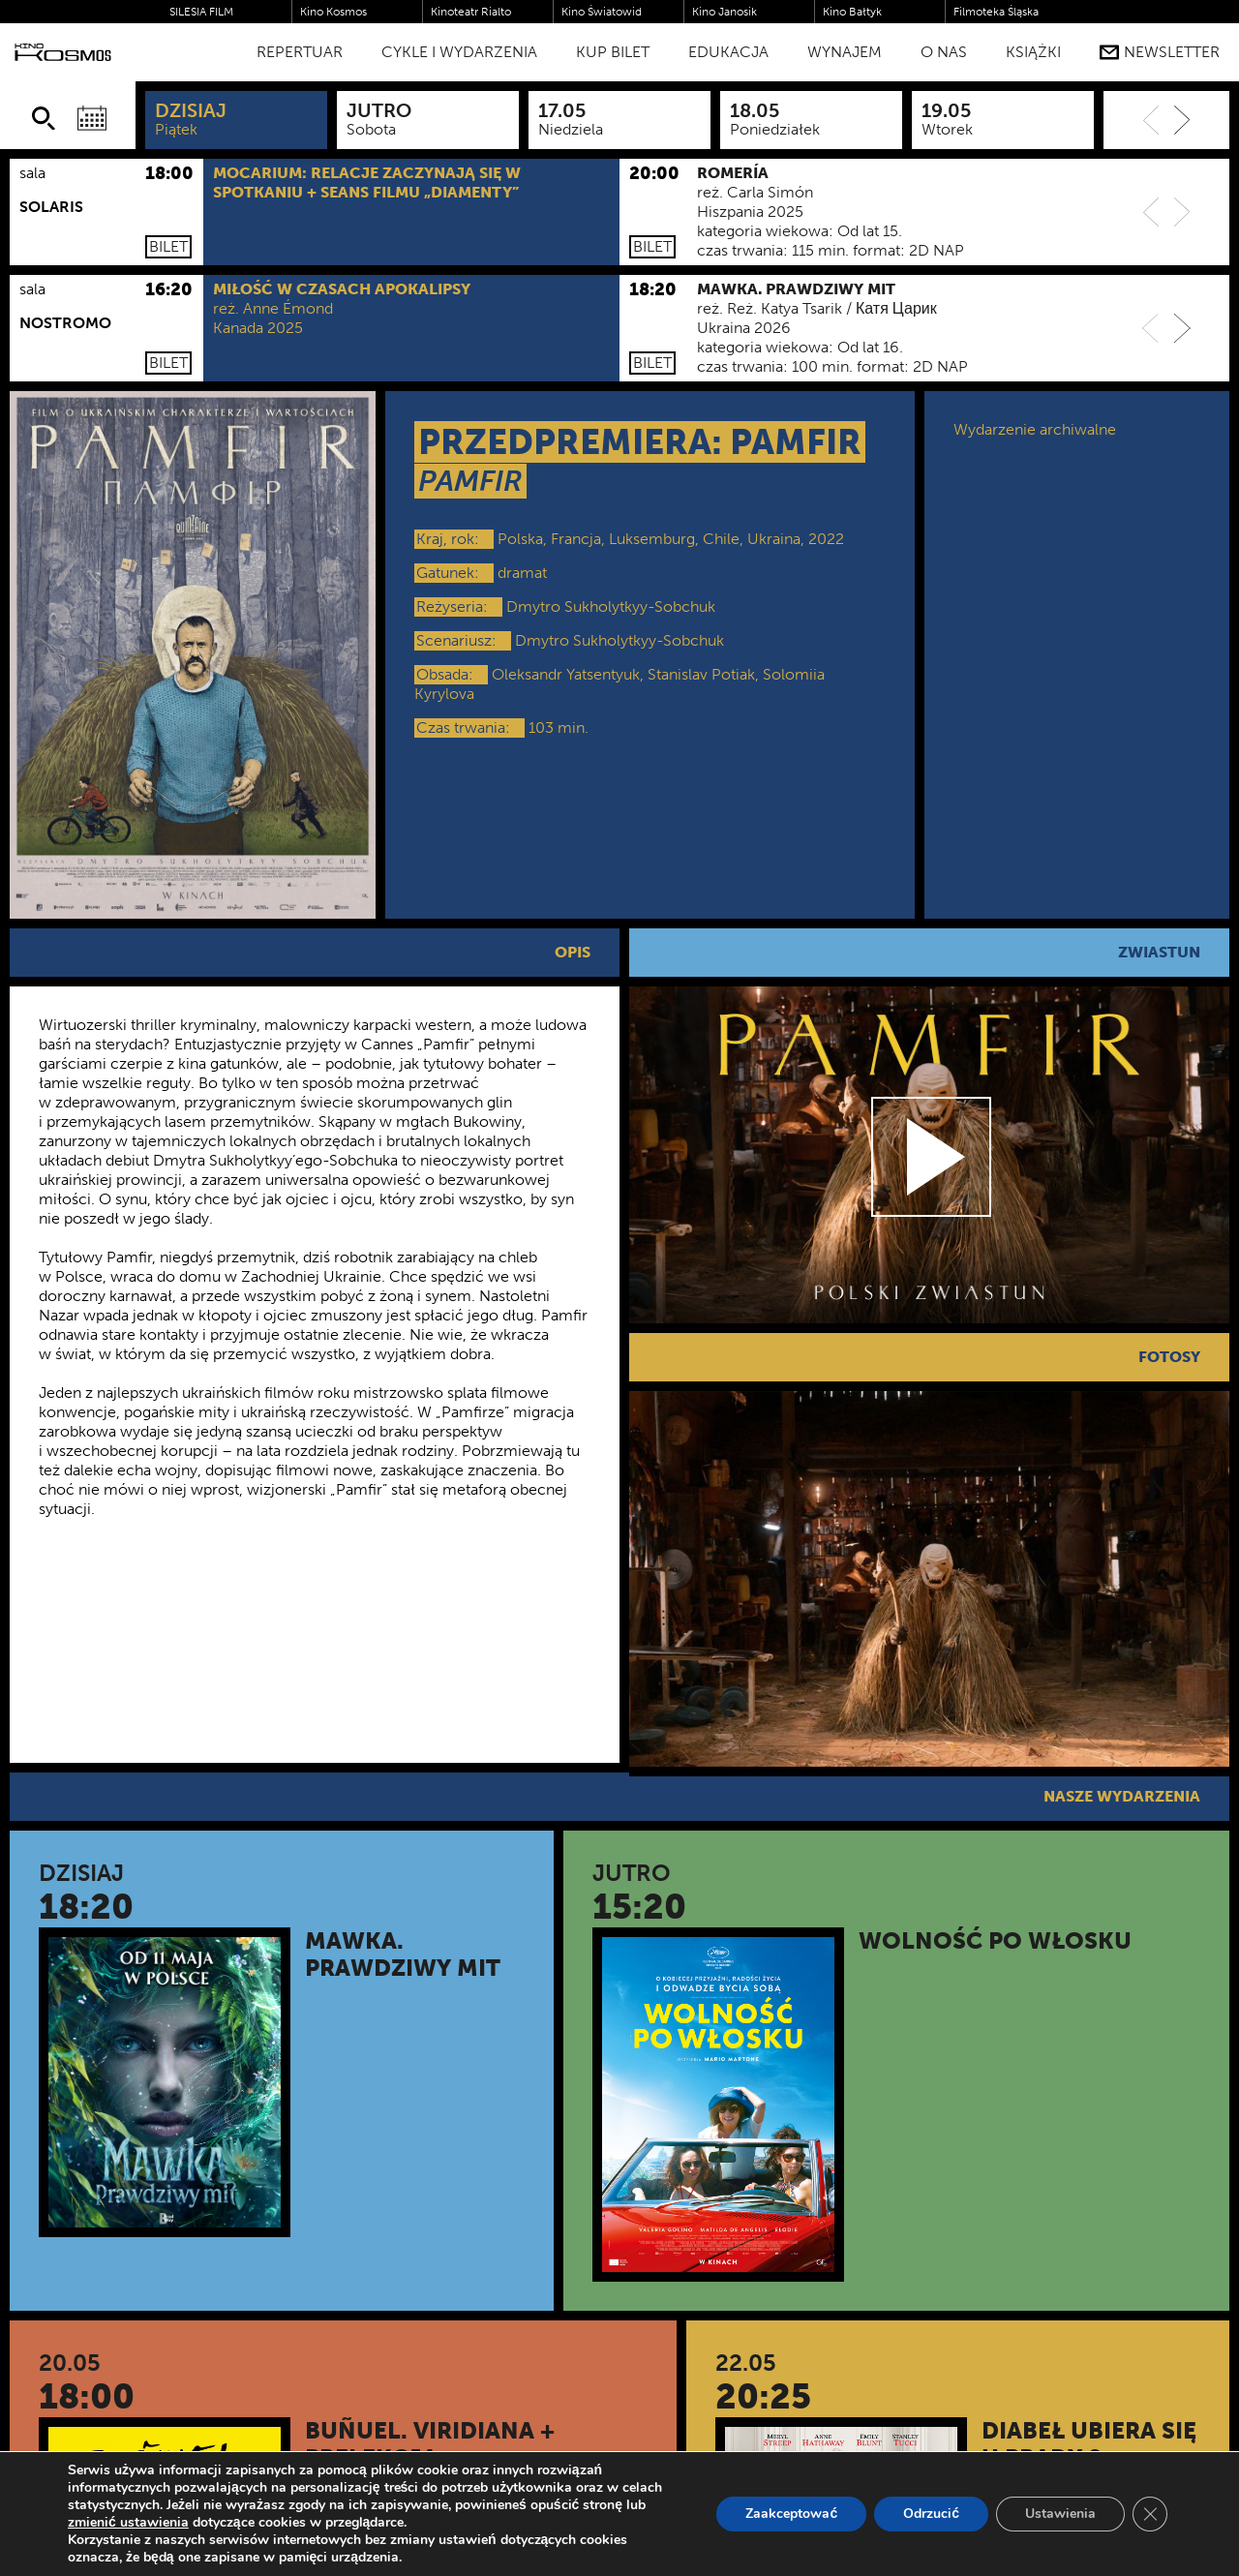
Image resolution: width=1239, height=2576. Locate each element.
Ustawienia (1060, 2513)
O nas (944, 52)
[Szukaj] (44, 118)
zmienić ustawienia (128, 2522)
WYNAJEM (844, 52)
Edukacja (728, 52)
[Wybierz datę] (92, 118)
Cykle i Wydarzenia (459, 52)
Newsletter (1160, 52)
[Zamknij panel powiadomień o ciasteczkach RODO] (1150, 2514)
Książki (1033, 52)
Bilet (168, 246)
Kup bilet (613, 52)
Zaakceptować (791, 2513)
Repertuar (300, 52)
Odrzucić (931, 2513)
